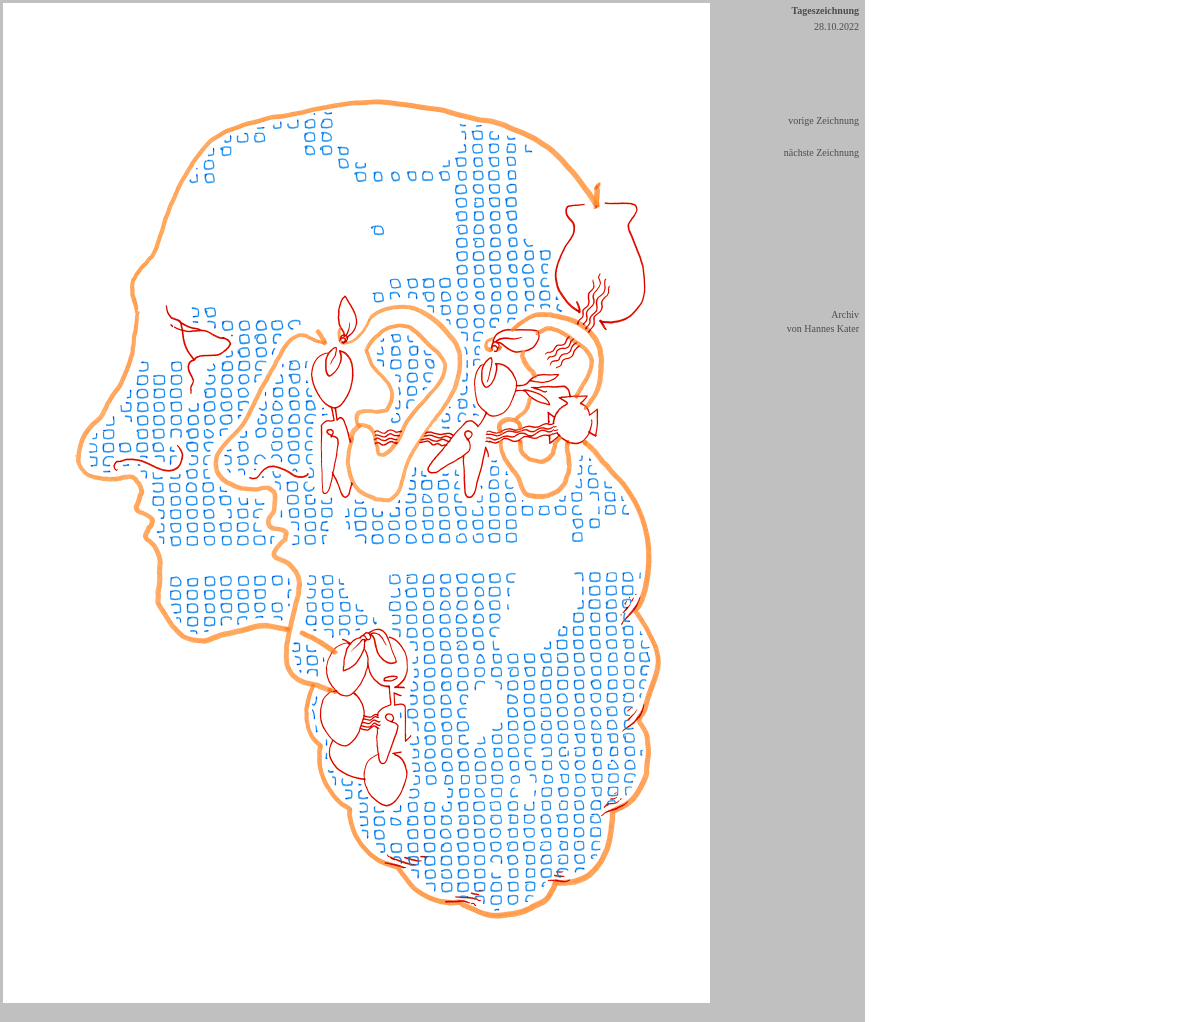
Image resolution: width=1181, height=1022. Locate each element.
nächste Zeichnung (821, 152)
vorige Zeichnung (823, 120)
